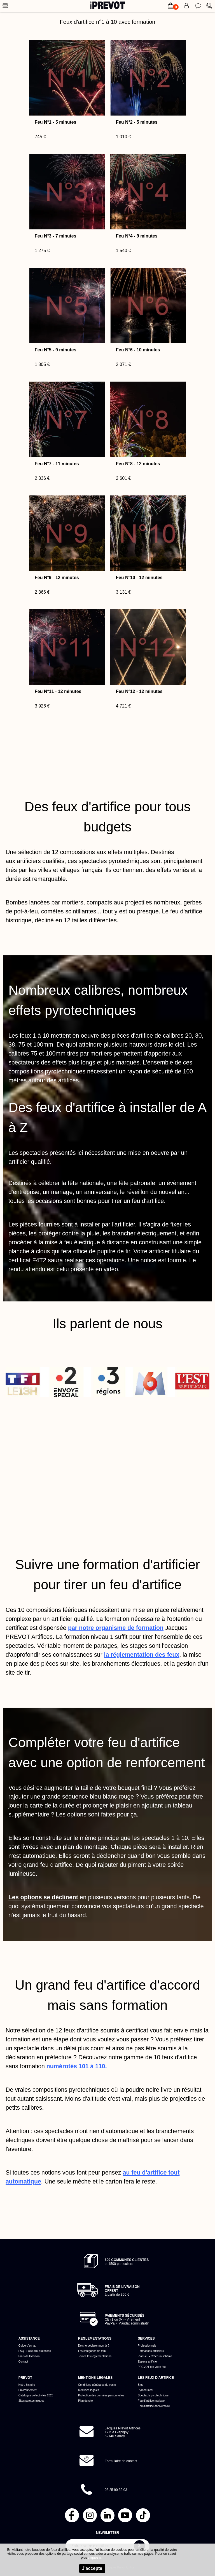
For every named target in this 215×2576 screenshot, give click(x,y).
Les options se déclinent (43, 1897)
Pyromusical (145, 2390)
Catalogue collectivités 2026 (35, 2395)
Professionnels (147, 2345)
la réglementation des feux (141, 1654)
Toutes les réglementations (94, 2356)
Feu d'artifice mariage (151, 2400)
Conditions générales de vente (97, 2384)
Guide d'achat (27, 2345)
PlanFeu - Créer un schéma (155, 2356)
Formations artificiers (151, 2350)
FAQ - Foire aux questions (34, 2350)
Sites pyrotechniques (31, 2400)
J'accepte (92, 2568)
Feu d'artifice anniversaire (154, 2406)
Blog (140, 2384)
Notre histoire (26, 2384)
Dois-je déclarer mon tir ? (93, 2345)
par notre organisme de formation (115, 1628)
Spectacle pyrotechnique (153, 2395)
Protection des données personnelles (101, 2395)
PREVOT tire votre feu (151, 2366)
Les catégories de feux (92, 2350)
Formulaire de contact (121, 2461)
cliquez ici (95, 2557)
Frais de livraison (29, 2356)
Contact (23, 2361)
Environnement (27, 2390)
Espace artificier (148, 2361)
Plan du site (85, 2400)
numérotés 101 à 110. (76, 2066)
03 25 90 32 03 (116, 2490)
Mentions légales (88, 2390)
